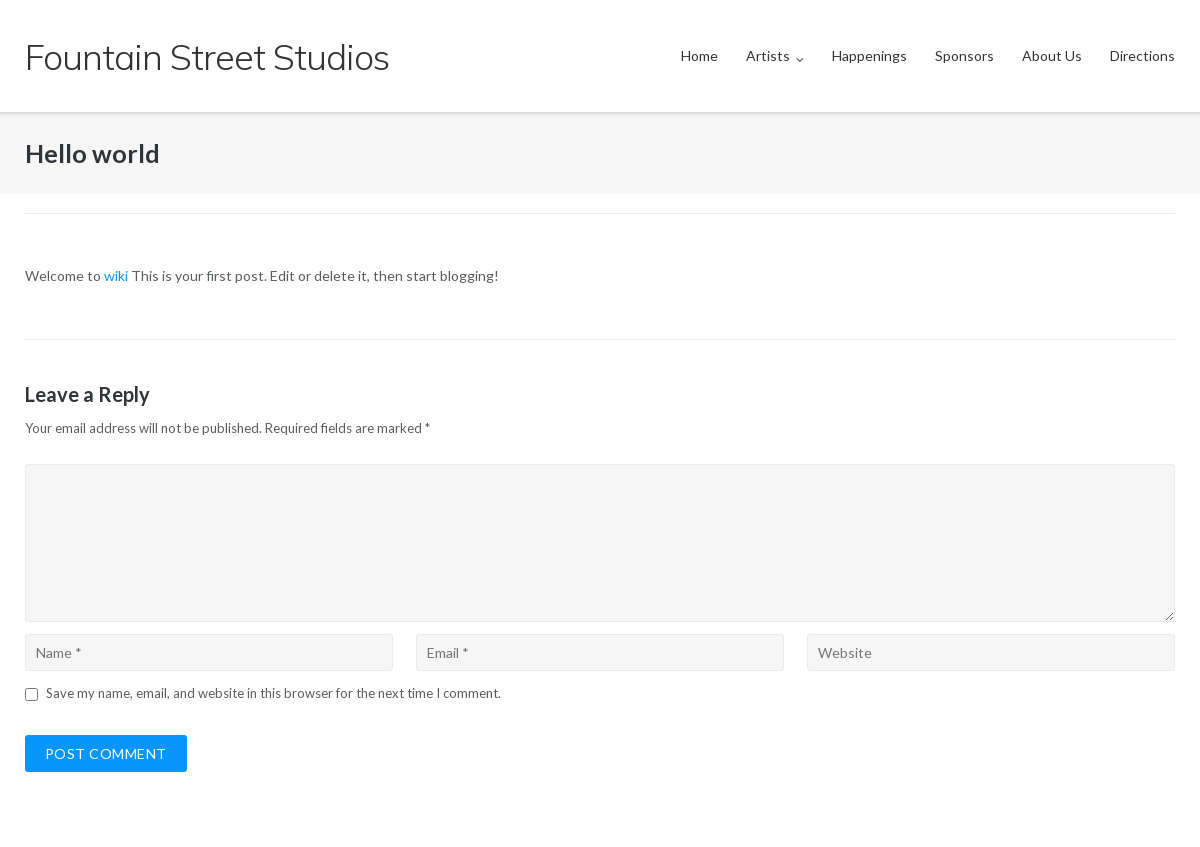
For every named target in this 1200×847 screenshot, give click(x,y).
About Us (1052, 55)
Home (699, 55)
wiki (116, 275)
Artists (768, 55)
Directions (1142, 55)
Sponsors (964, 55)
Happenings (869, 55)
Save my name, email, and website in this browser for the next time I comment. (273, 693)
